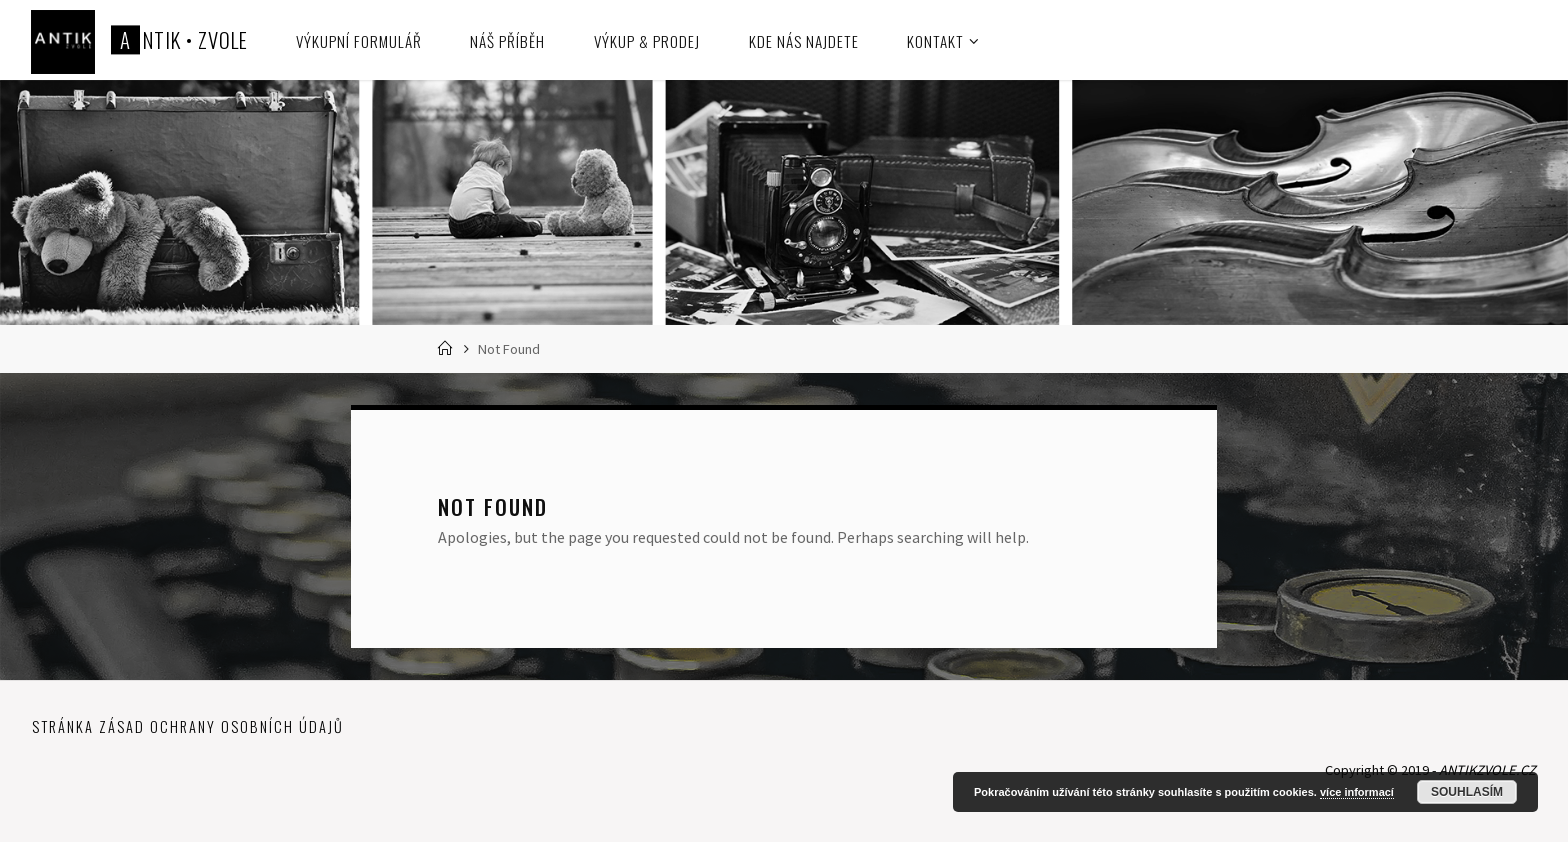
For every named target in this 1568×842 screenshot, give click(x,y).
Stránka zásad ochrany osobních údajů (188, 726)
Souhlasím (1467, 792)
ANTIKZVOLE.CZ (1487, 770)
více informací (1357, 792)
